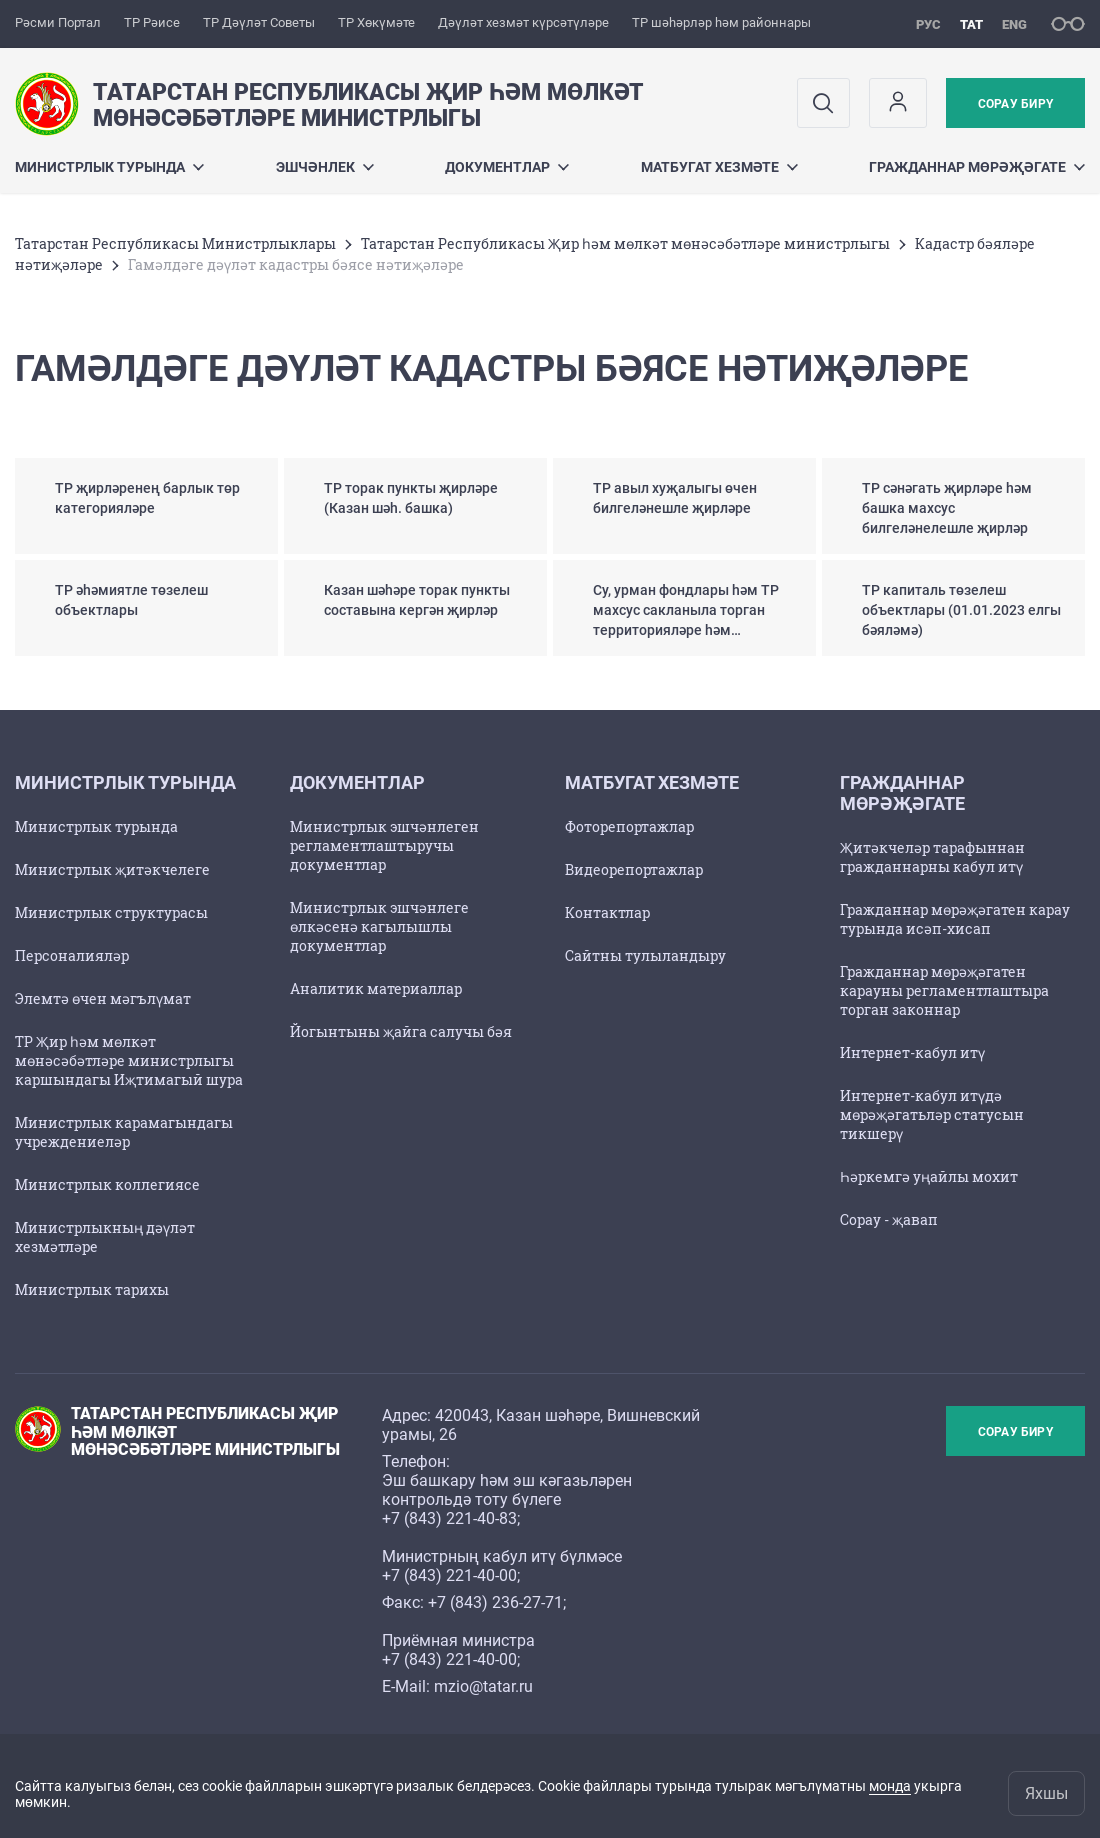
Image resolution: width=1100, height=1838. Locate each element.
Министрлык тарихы (92, 1289)
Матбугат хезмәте (719, 167)
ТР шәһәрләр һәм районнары (721, 22)
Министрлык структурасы (111, 912)
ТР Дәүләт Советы (259, 22)
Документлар (507, 167)
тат (971, 24)
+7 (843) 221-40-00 (449, 1575)
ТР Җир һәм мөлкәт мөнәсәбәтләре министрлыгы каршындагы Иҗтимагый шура (129, 1060)
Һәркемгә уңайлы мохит (929, 1176)
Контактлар (607, 912)
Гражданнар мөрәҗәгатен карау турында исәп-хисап (955, 919)
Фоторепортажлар (629, 826)
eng (1014, 24)
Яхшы (1046, 1793)
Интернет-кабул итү (912, 1052)
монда (890, 1786)
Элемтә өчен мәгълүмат (103, 998)
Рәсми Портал (58, 22)
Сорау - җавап (889, 1219)
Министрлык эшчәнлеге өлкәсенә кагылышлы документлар (379, 926)
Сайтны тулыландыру (645, 955)
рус (928, 24)
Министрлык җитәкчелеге (112, 869)
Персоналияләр (72, 955)
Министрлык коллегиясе (107, 1184)
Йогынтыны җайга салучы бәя (401, 1031)
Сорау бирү (1015, 104)
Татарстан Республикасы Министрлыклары (175, 243)
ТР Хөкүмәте (376, 22)
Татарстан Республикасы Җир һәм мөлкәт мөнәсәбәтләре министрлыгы (625, 243)
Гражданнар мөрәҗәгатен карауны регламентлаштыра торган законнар (944, 990)
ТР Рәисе (152, 22)
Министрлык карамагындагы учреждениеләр (124, 1132)
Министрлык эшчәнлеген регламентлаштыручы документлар (384, 845)
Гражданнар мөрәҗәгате (977, 167)
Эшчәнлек (325, 167)
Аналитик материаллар (376, 988)
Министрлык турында (109, 167)
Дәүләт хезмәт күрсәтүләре (523, 22)
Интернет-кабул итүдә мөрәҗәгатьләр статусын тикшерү (932, 1114)
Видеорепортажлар (634, 869)
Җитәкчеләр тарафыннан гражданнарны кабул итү (932, 857)
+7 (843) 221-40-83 (449, 1518)
